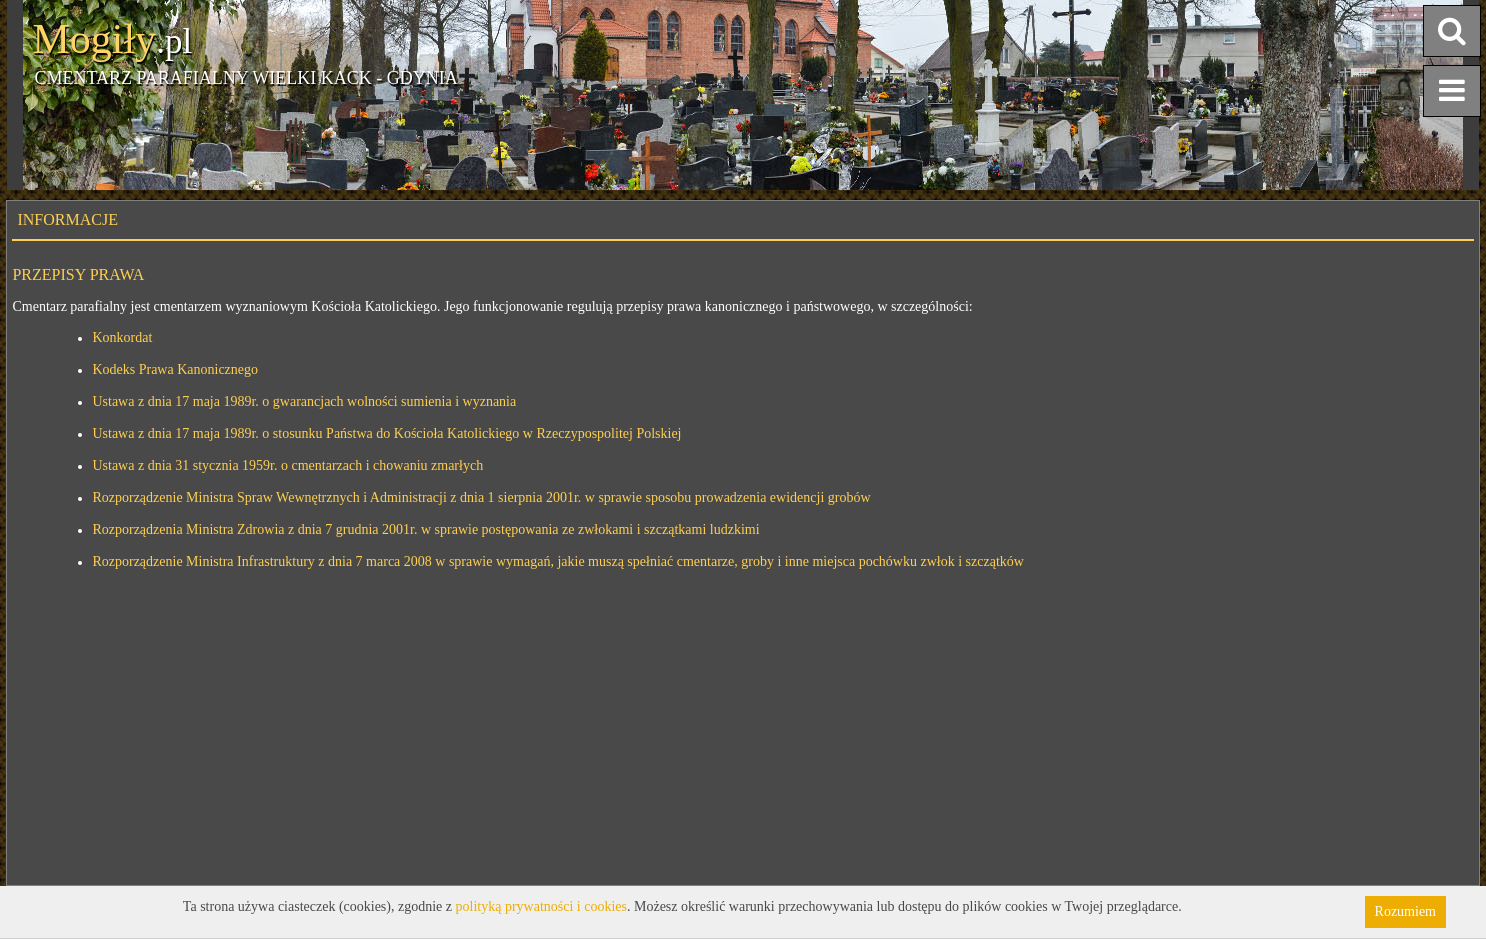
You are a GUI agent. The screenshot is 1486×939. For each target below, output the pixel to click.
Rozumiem (1405, 911)
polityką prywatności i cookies (541, 906)
